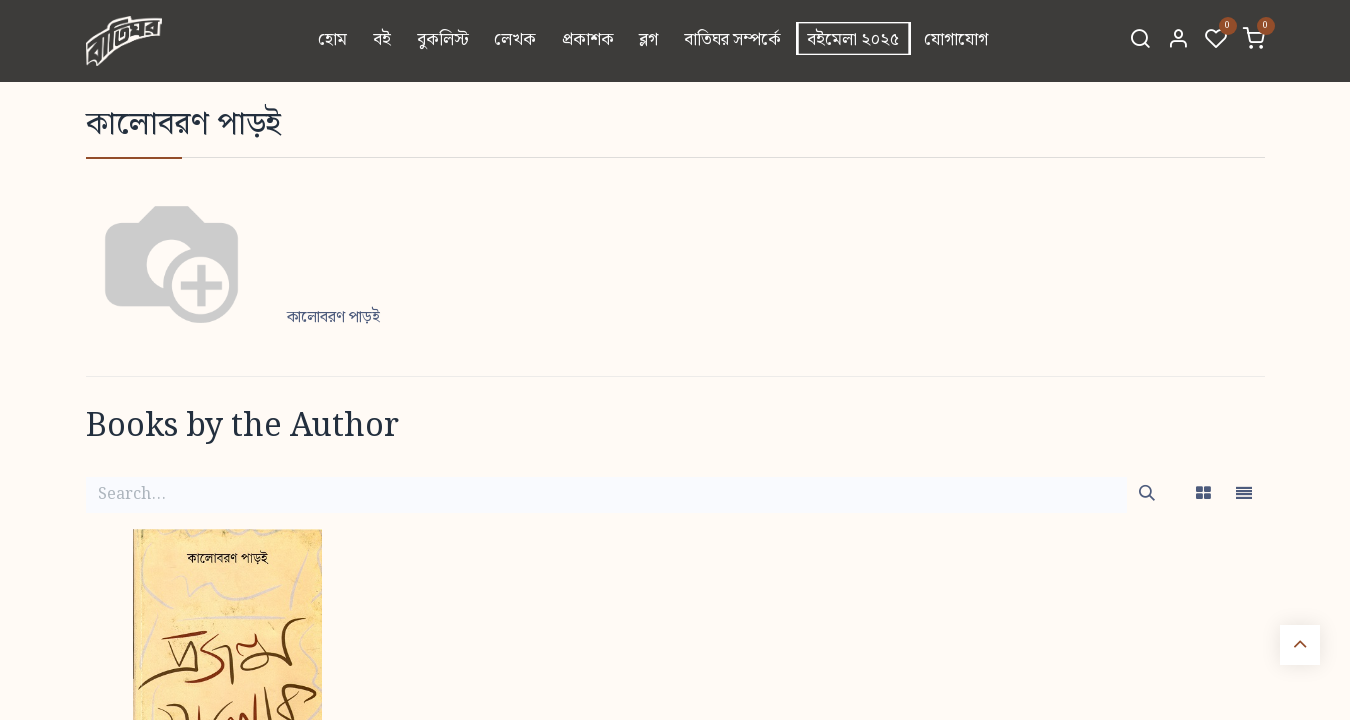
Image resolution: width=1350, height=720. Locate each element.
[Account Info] (1178, 41)
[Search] (1140, 41)
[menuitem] (333, 41)
